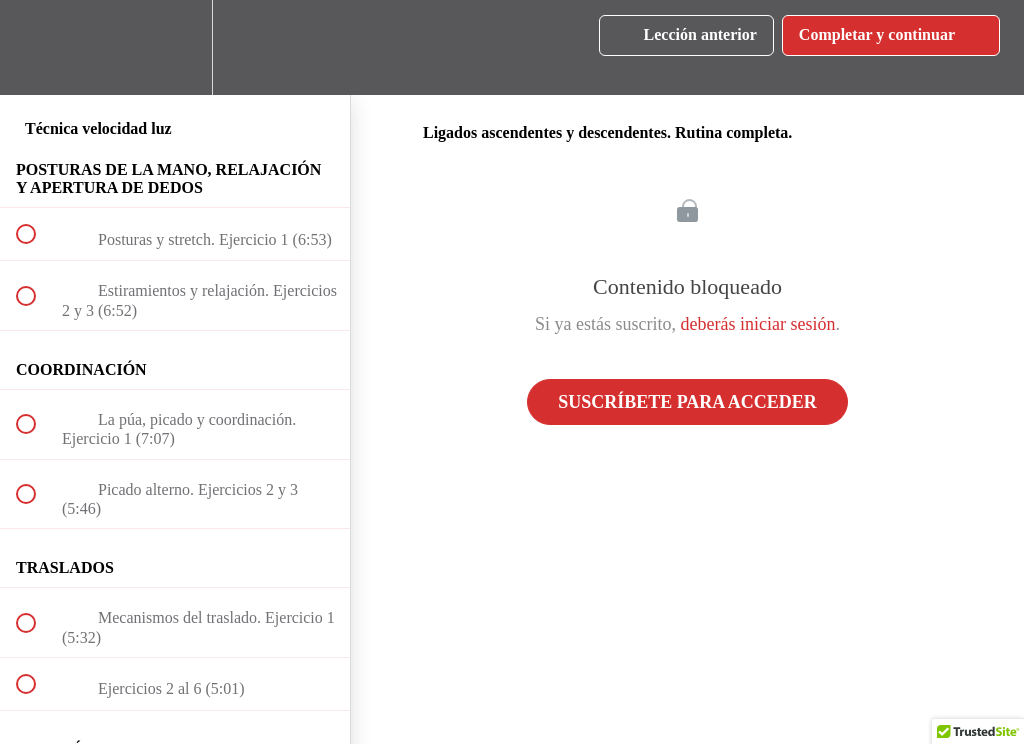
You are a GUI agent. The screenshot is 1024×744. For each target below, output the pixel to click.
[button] (37, 47)
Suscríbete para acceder (687, 402)
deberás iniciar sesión (758, 324)
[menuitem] (175, 47)
